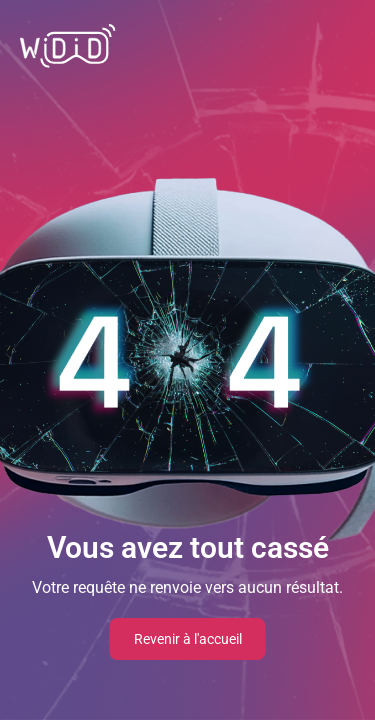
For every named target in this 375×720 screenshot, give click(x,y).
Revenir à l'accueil (188, 639)
